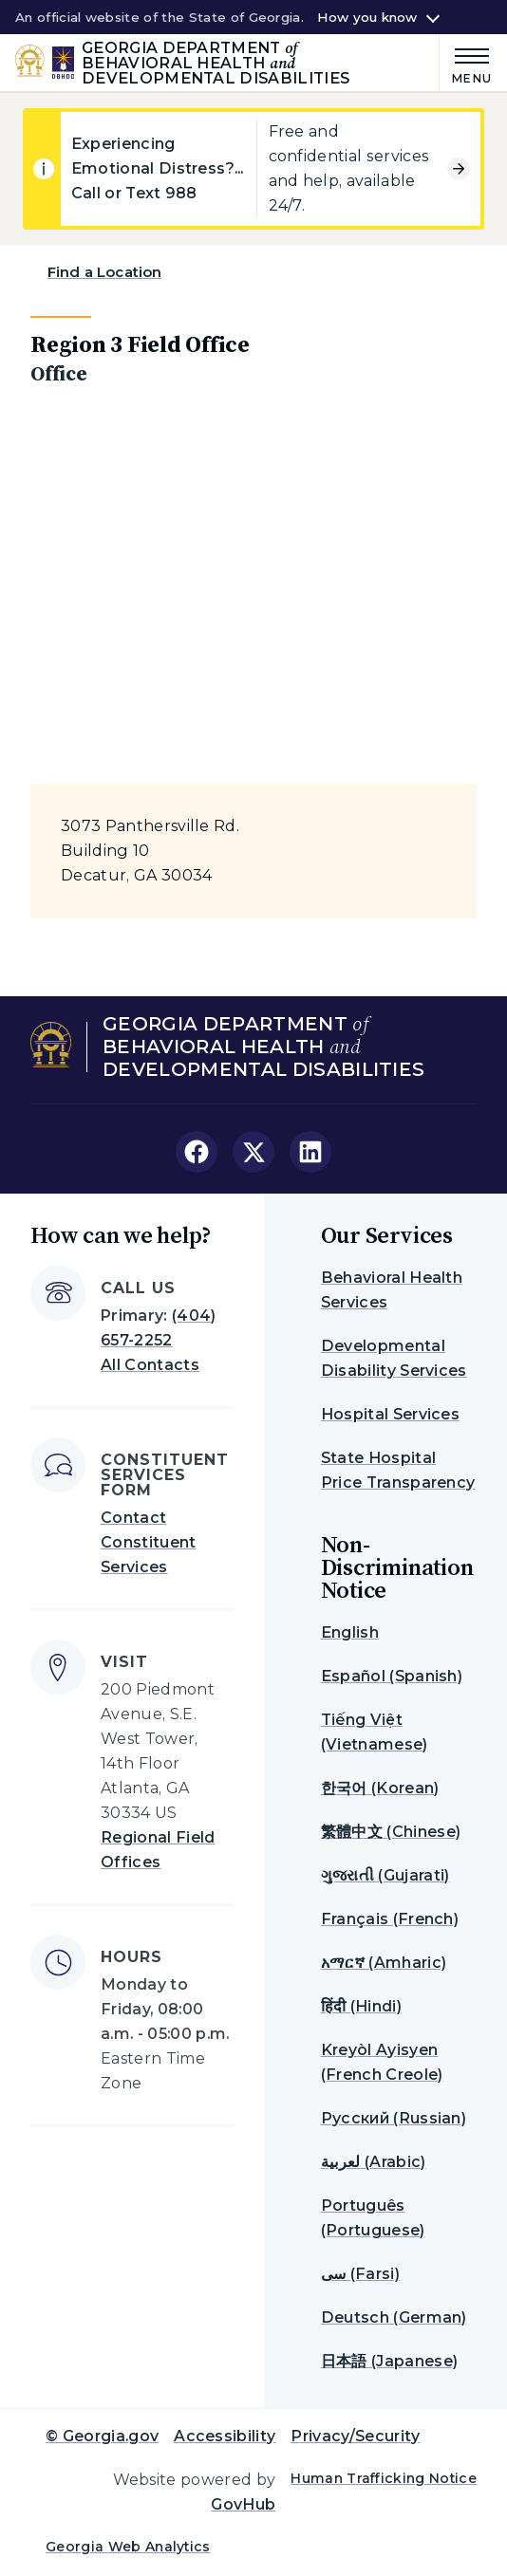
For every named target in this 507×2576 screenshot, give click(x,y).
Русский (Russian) (393, 2118)
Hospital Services (390, 1414)
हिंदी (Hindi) (361, 2006)
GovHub (243, 2504)
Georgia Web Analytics (128, 2546)
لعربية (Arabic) (373, 2162)
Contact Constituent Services (149, 1542)
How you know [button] (367, 17)
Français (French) (390, 1919)
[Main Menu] (466, 63)
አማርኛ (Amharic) (383, 1963)
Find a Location (104, 272)
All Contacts (150, 1365)
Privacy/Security (355, 2436)
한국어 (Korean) (380, 1788)
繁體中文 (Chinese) (390, 1832)
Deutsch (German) (394, 2317)
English (350, 1632)
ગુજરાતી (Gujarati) (385, 1875)
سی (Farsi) (360, 2274)
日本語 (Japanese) (389, 2361)
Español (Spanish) (391, 1676)
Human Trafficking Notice (384, 2478)
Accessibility (224, 2436)
